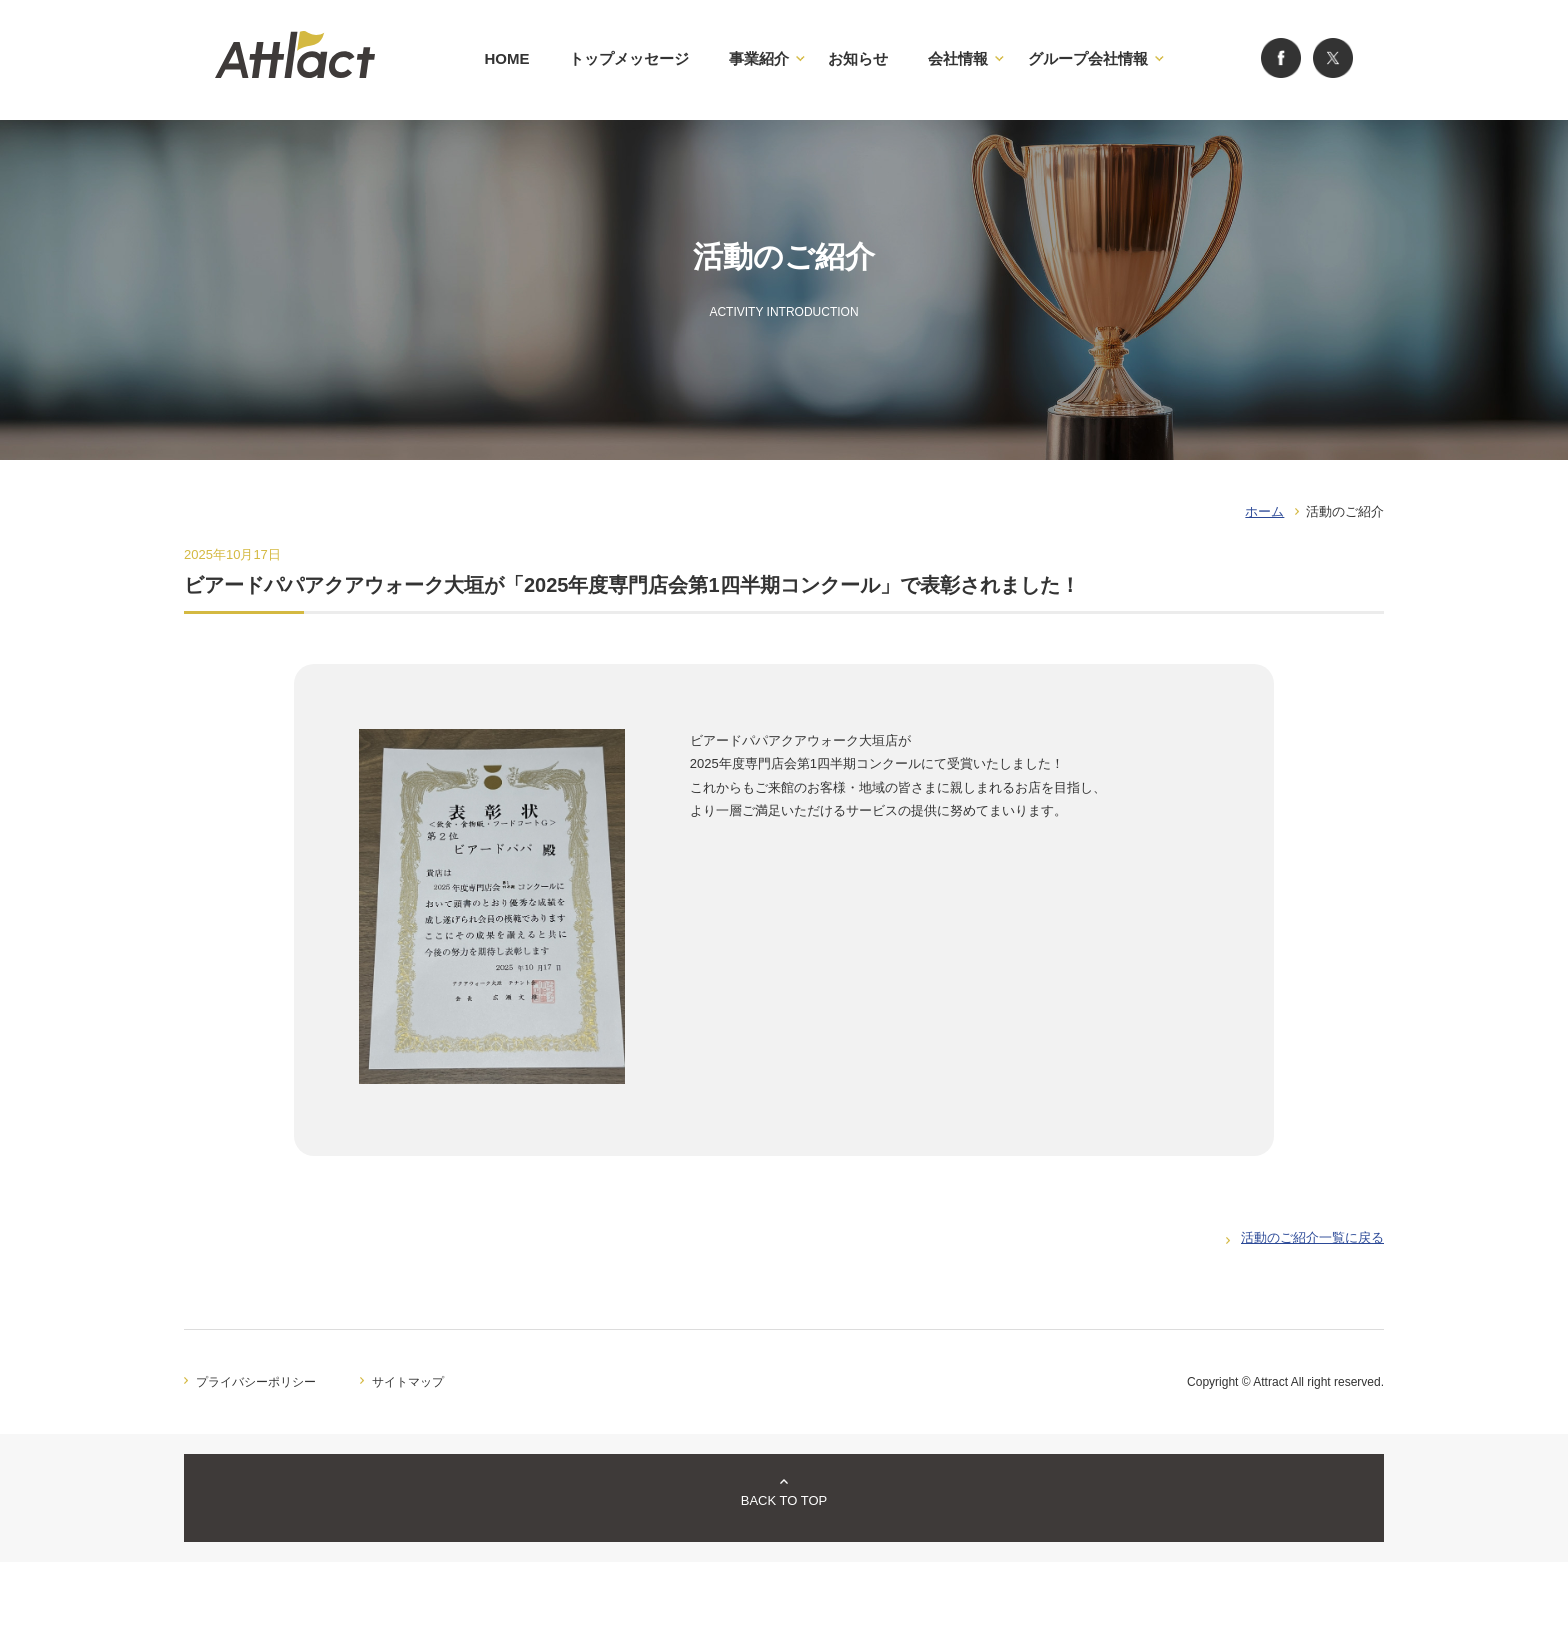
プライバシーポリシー (256, 1382)
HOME (506, 58)
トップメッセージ (629, 58)
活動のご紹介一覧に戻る (1312, 1237)
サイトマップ (408, 1382)
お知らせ (858, 58)
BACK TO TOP (784, 1500)
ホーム (1264, 511)
